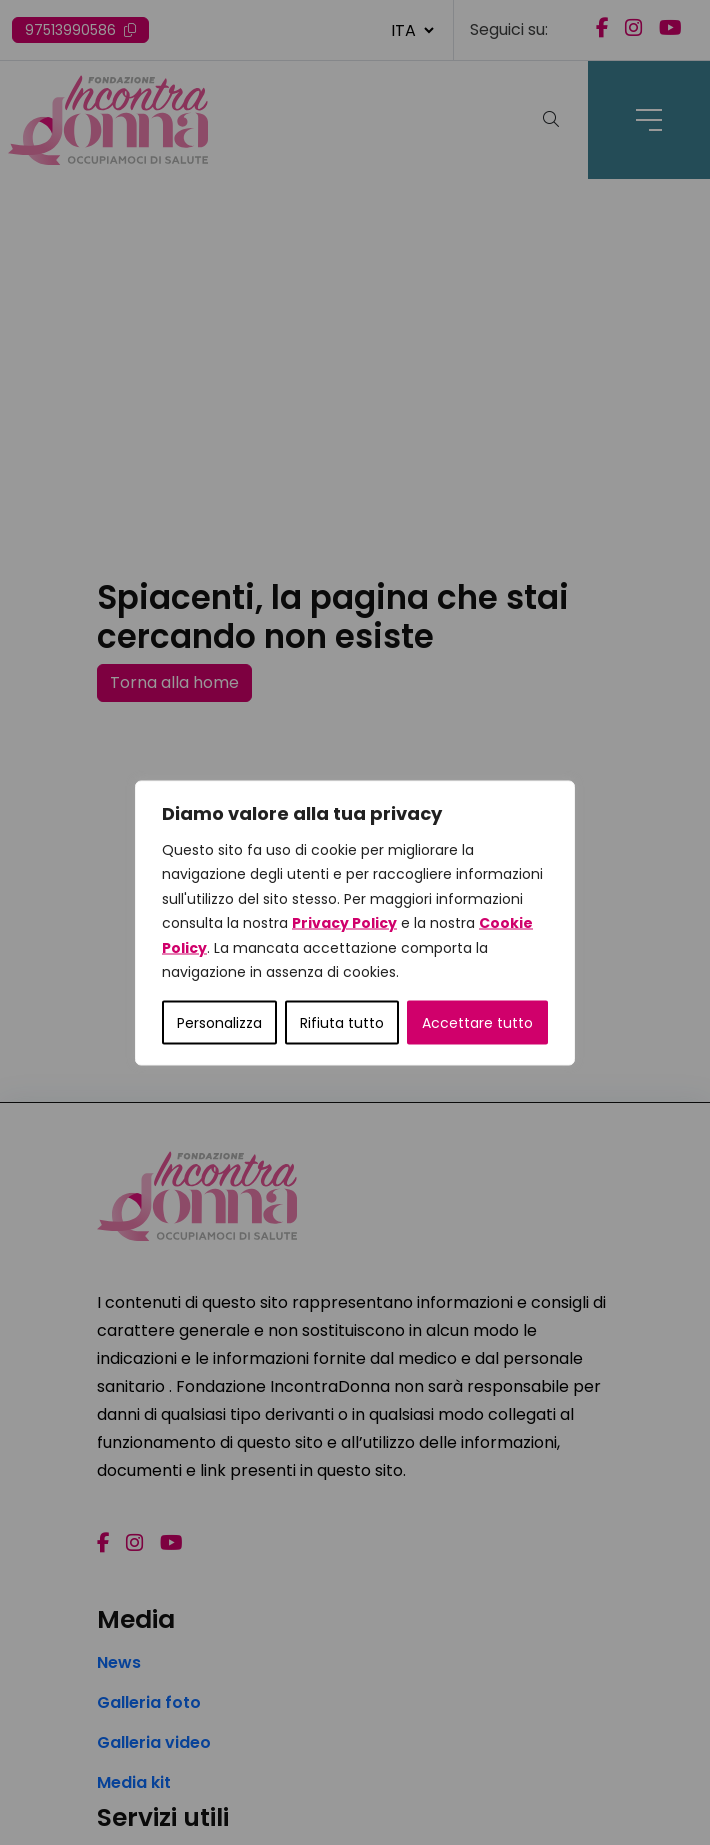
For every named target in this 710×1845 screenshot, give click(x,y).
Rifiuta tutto (342, 1022)
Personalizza (219, 1022)
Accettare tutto (477, 1022)
